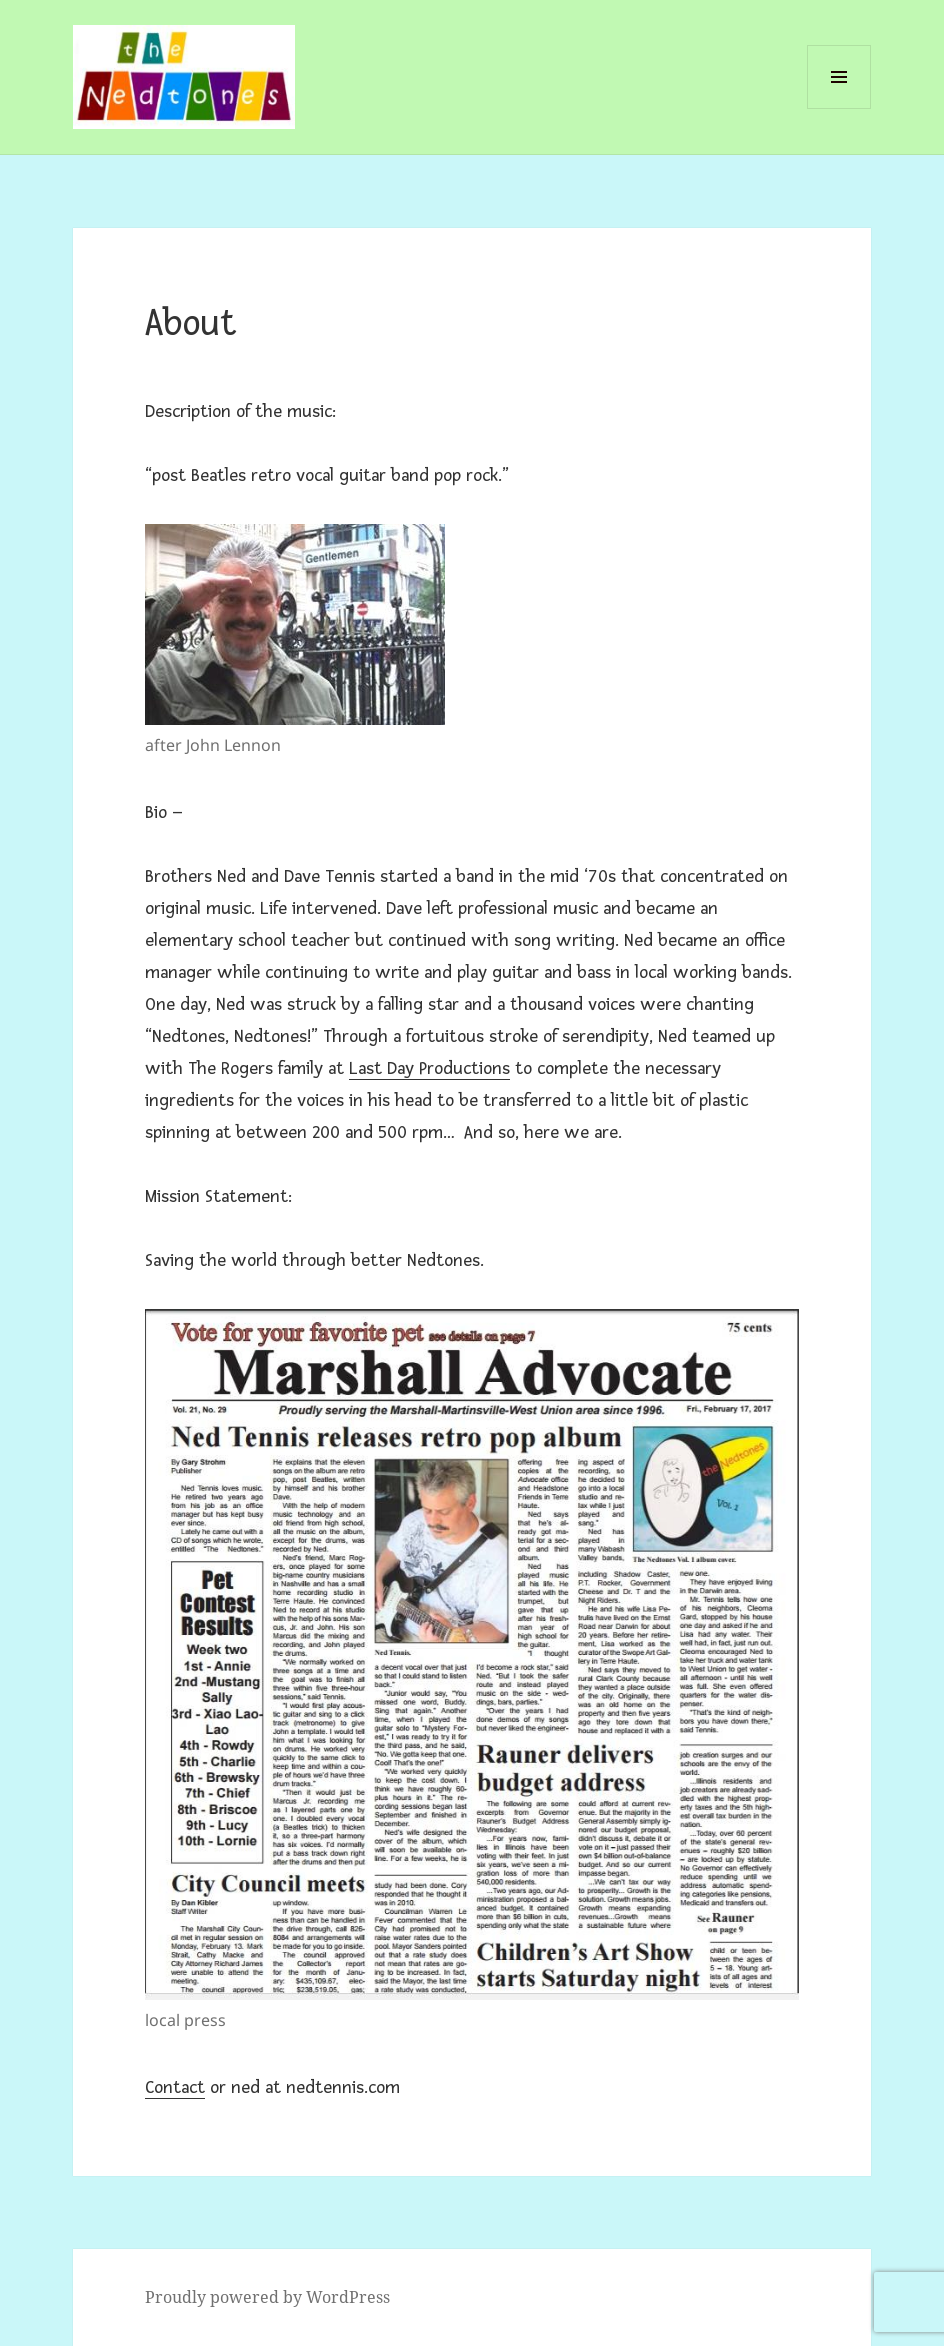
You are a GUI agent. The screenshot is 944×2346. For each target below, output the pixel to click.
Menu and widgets (839, 108)
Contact (175, 2087)
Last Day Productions (429, 1068)
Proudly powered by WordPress (267, 2297)
